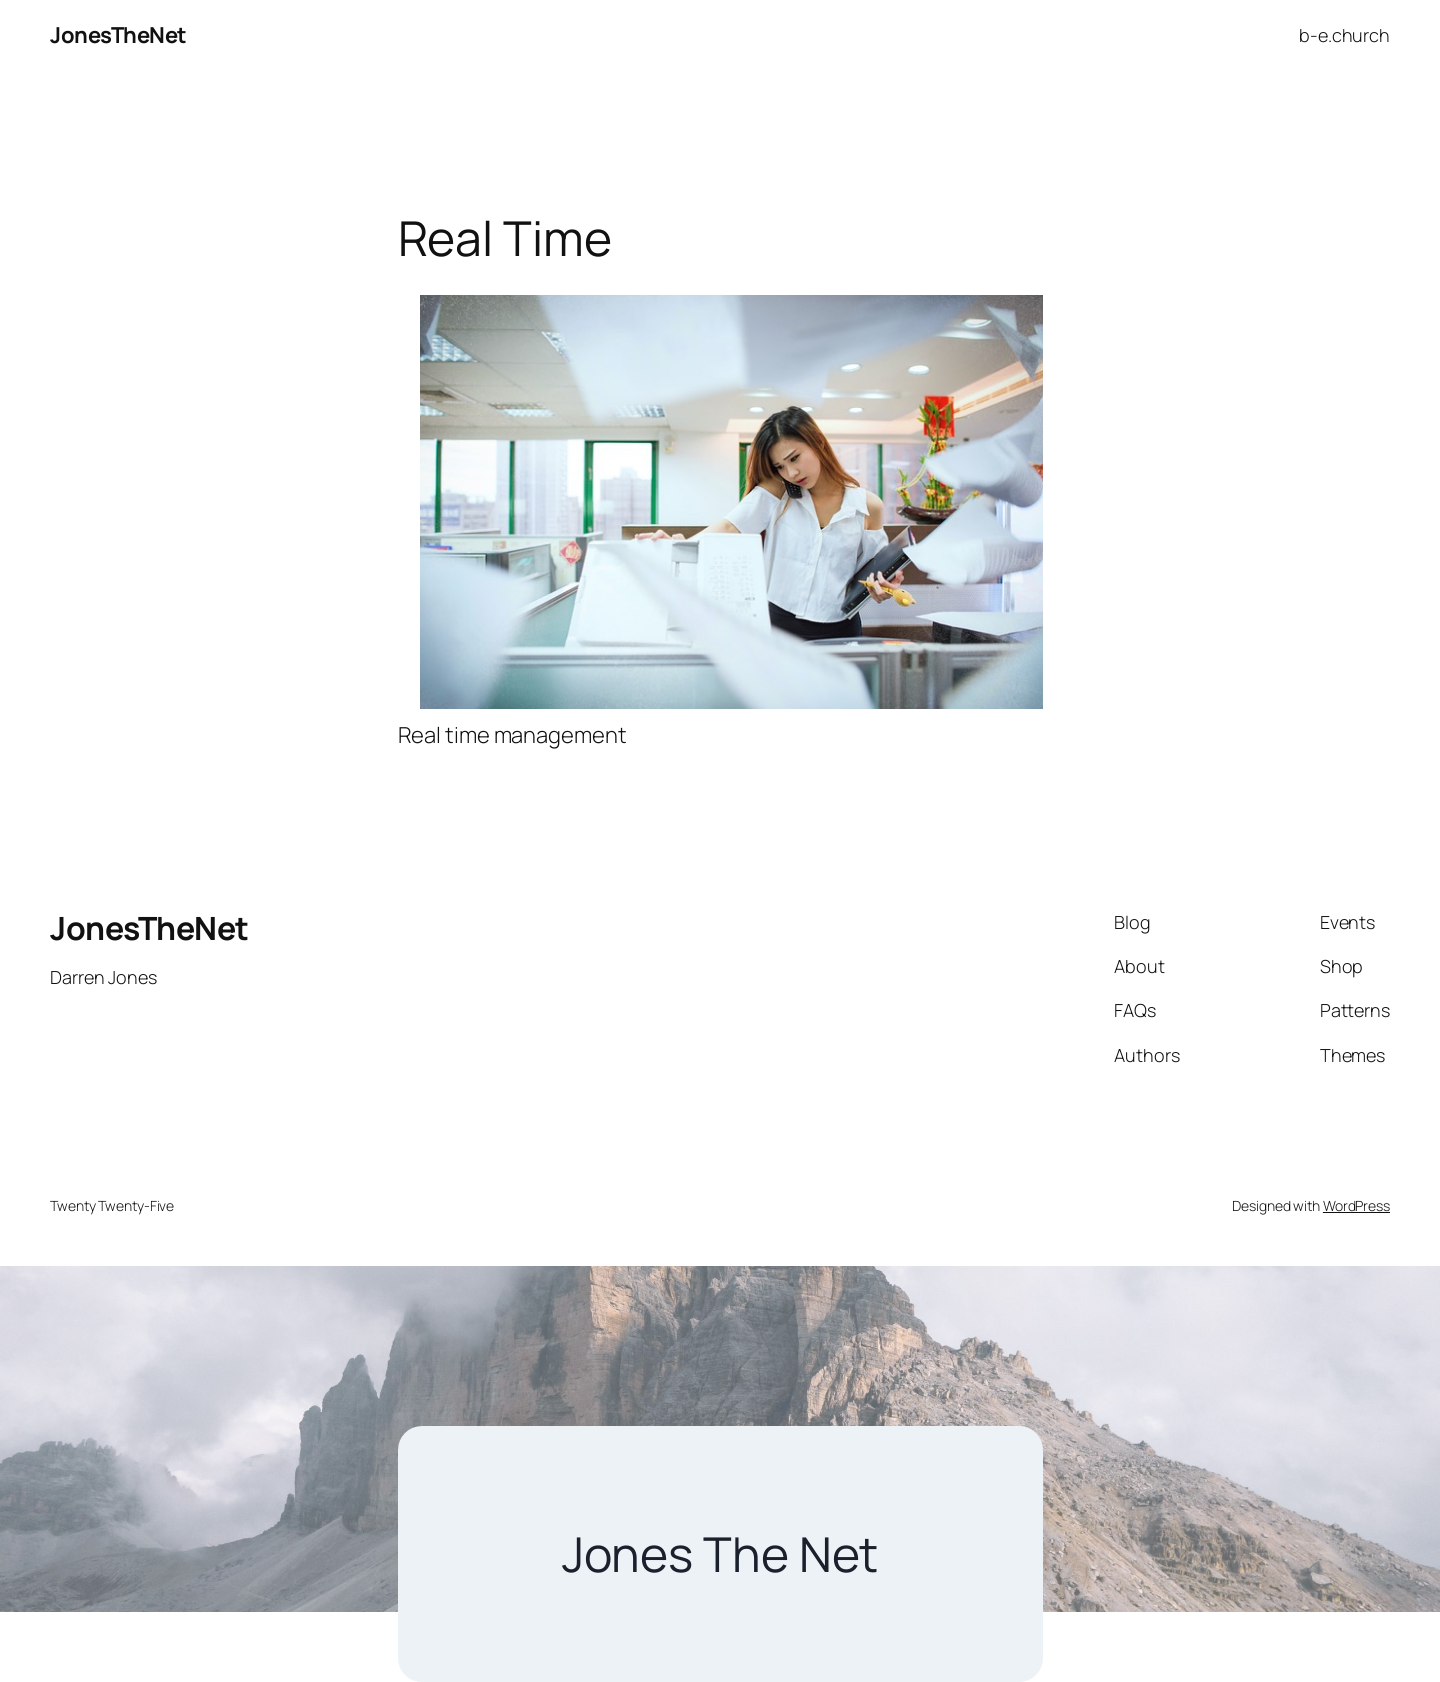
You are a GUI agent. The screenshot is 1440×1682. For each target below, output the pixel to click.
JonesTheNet (118, 35)
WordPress (1356, 1205)
